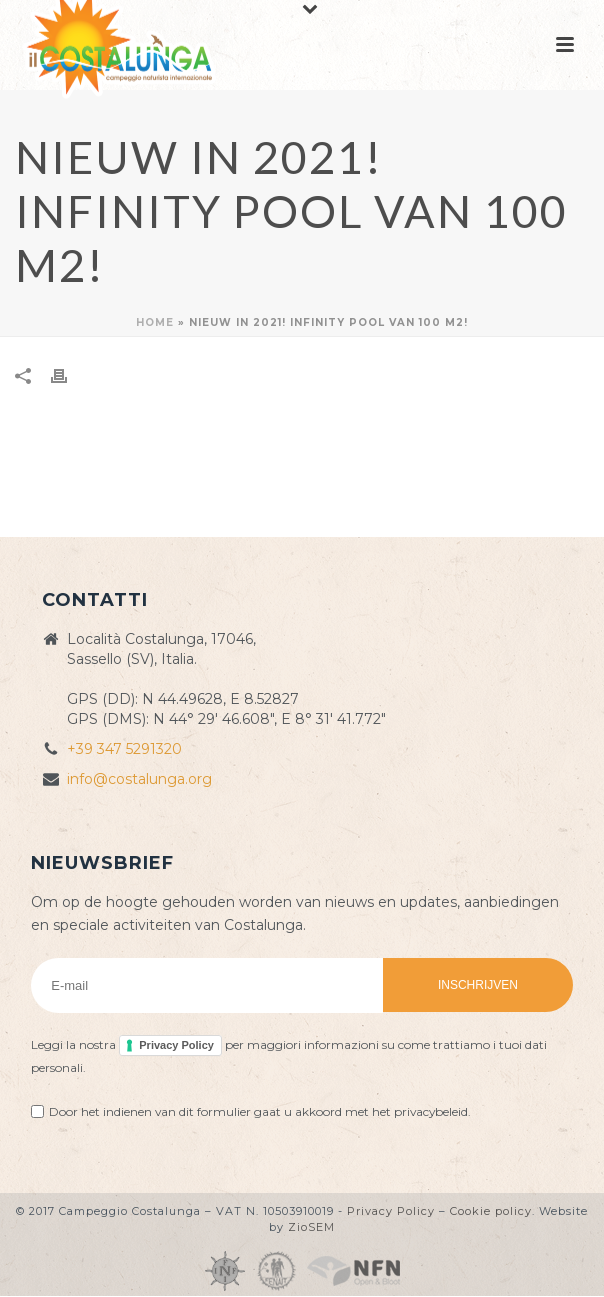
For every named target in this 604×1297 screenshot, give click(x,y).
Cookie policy (491, 1211)
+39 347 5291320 (124, 749)
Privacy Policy (176, 1045)
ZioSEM (311, 1227)
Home (155, 322)
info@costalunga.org (139, 779)
